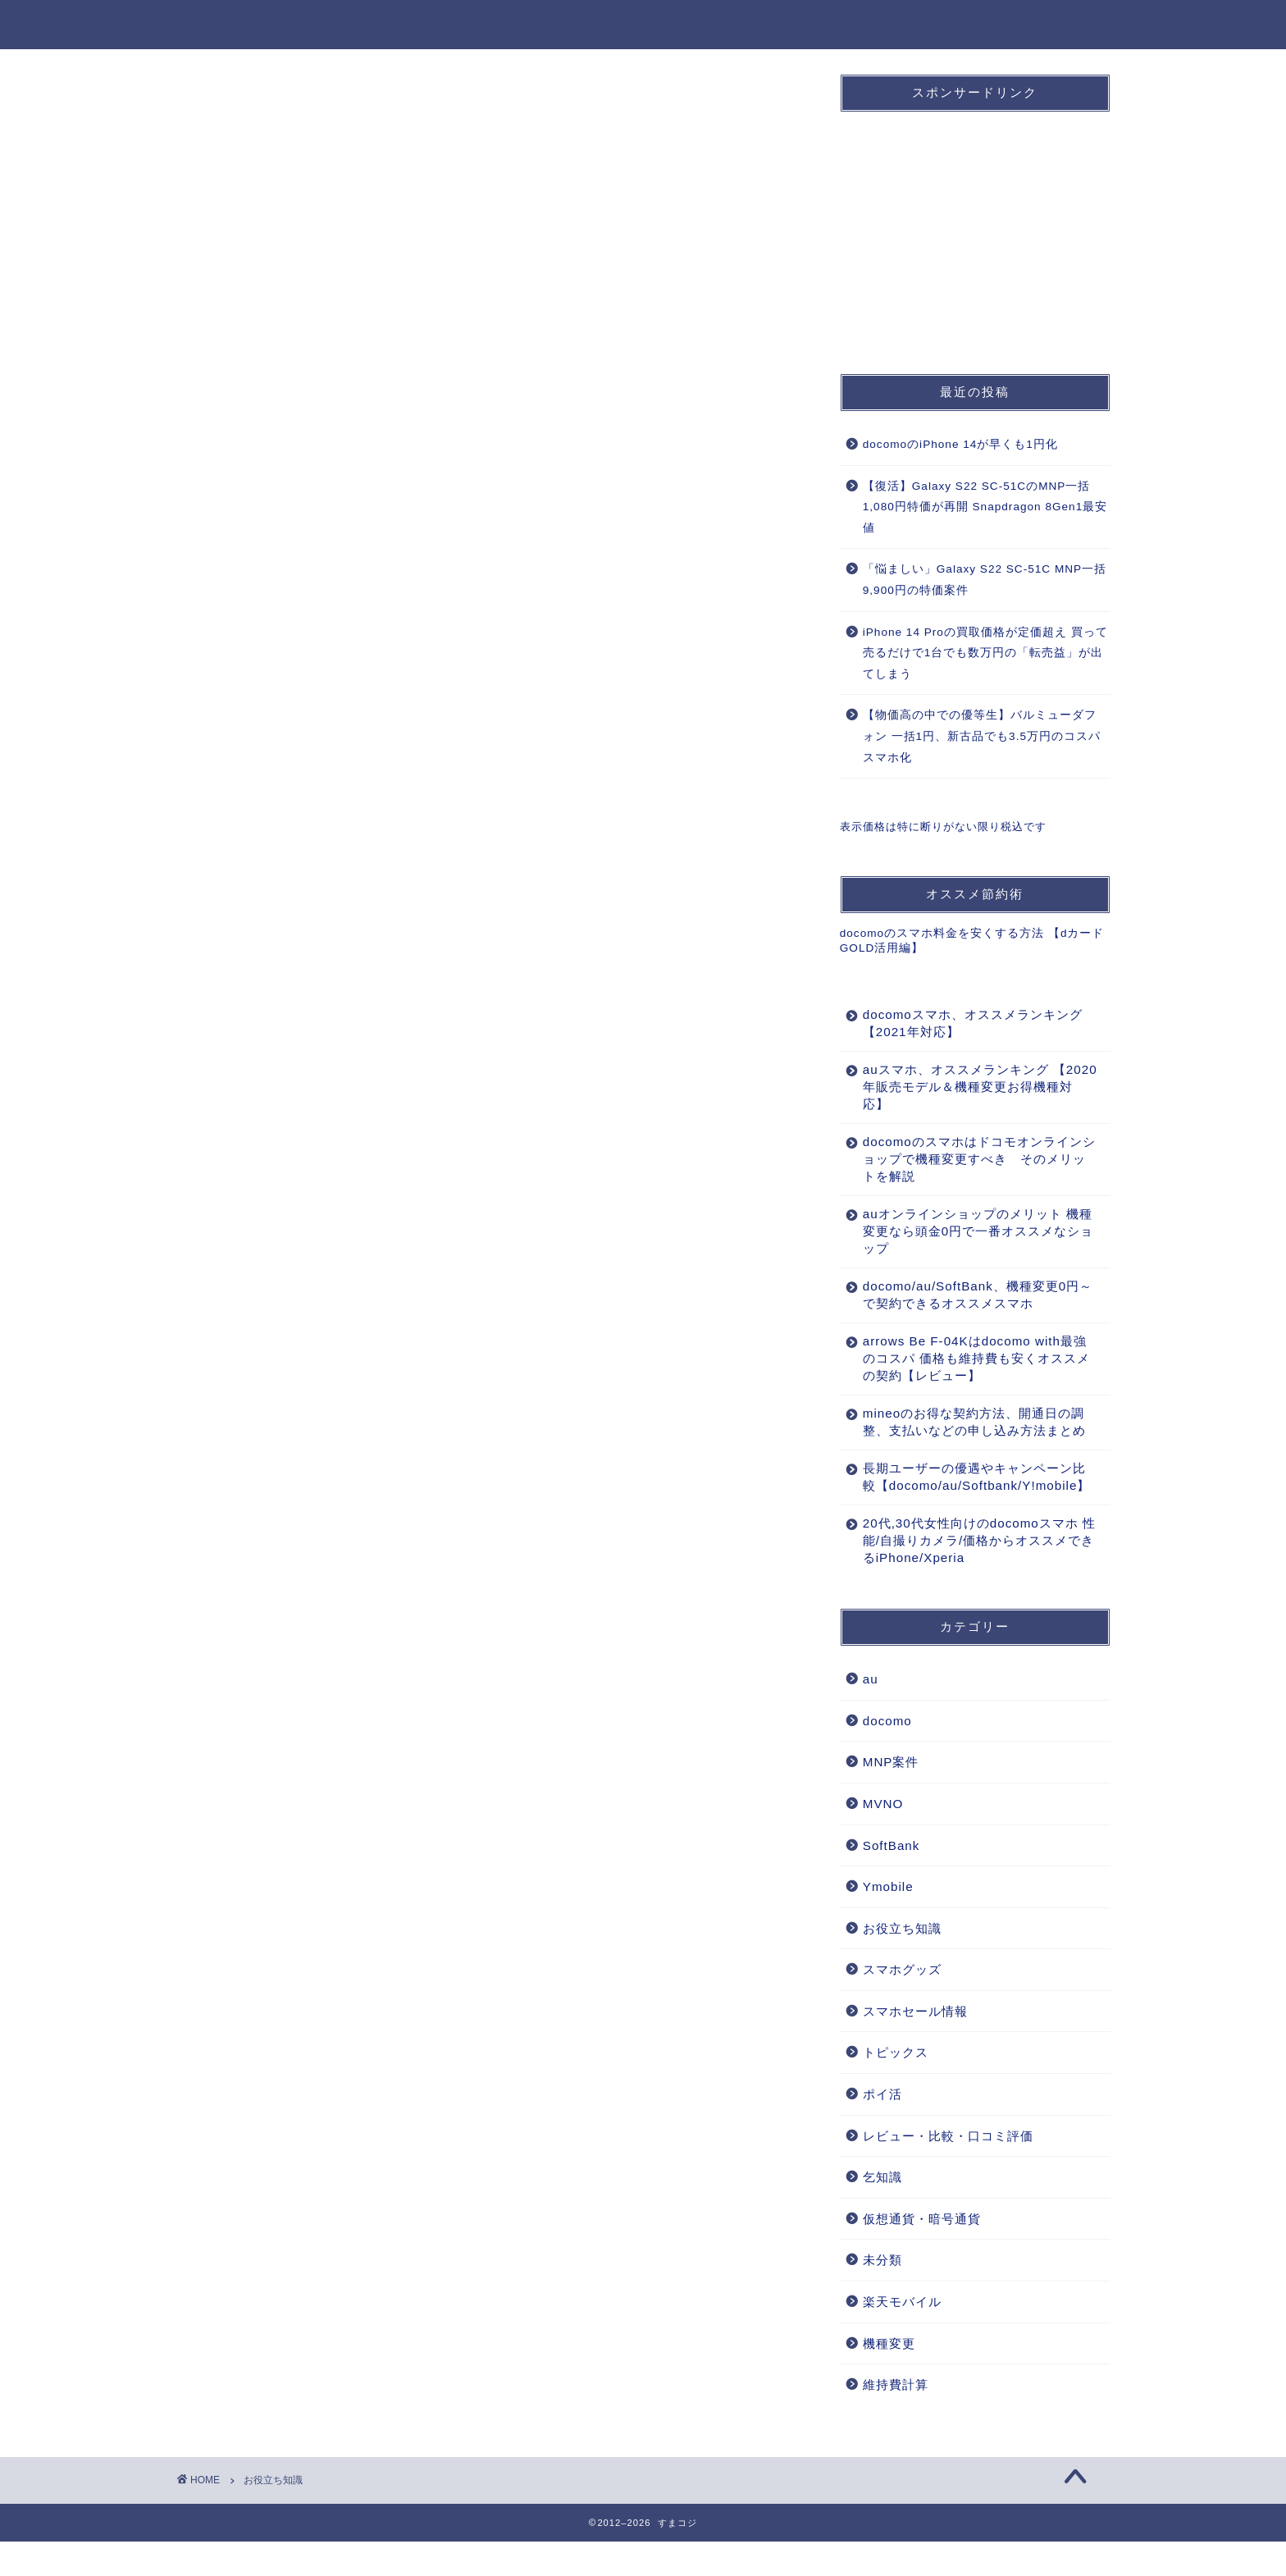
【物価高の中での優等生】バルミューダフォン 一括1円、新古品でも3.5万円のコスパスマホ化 (982, 736)
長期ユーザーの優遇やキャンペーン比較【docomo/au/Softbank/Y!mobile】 (970, 1502)
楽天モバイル (902, 2336)
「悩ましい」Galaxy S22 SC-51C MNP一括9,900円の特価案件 (984, 579)
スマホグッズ (902, 2004)
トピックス (895, 2087)
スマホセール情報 (915, 2046)
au (676, 25)
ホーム (509, 25)
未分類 (882, 2294)
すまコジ (210, 23)
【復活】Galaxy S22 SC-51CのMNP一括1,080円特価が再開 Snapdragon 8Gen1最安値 (985, 507)
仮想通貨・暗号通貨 (922, 2253)
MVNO (883, 1838)
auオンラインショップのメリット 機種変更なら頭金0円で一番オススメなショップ (971, 1231)
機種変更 (952, 25)
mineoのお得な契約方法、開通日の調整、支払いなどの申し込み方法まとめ (968, 1430)
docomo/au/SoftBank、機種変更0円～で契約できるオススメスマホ (964, 1294)
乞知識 (882, 2211)
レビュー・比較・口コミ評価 (948, 2170)
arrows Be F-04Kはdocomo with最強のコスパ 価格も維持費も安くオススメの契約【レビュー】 (970, 1358)
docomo (598, 25)
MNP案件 (857, 25)
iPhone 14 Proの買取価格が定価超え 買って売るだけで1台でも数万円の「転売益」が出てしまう (985, 653)
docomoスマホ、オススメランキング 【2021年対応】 (966, 1023)
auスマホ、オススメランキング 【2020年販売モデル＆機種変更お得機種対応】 (970, 1086)
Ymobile (888, 1921)
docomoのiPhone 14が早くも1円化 (960, 444)
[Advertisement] (963, 227)
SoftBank (757, 25)
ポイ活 (882, 2128)
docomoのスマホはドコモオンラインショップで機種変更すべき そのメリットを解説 (968, 1159)
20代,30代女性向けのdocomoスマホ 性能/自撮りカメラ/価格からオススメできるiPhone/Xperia (971, 1575)
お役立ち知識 (1058, 25)
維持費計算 (895, 2419)
